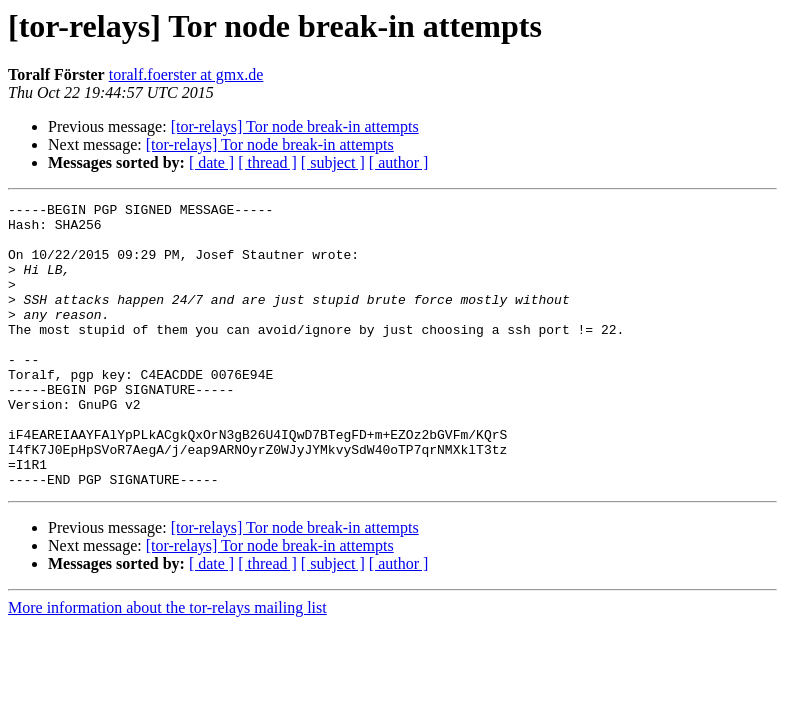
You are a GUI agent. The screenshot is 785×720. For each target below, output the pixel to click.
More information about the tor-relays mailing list (167, 664)
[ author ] (399, 162)
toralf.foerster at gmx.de (186, 74)
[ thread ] (267, 162)
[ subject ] (333, 162)
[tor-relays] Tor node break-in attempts (295, 126)
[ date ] (211, 162)
